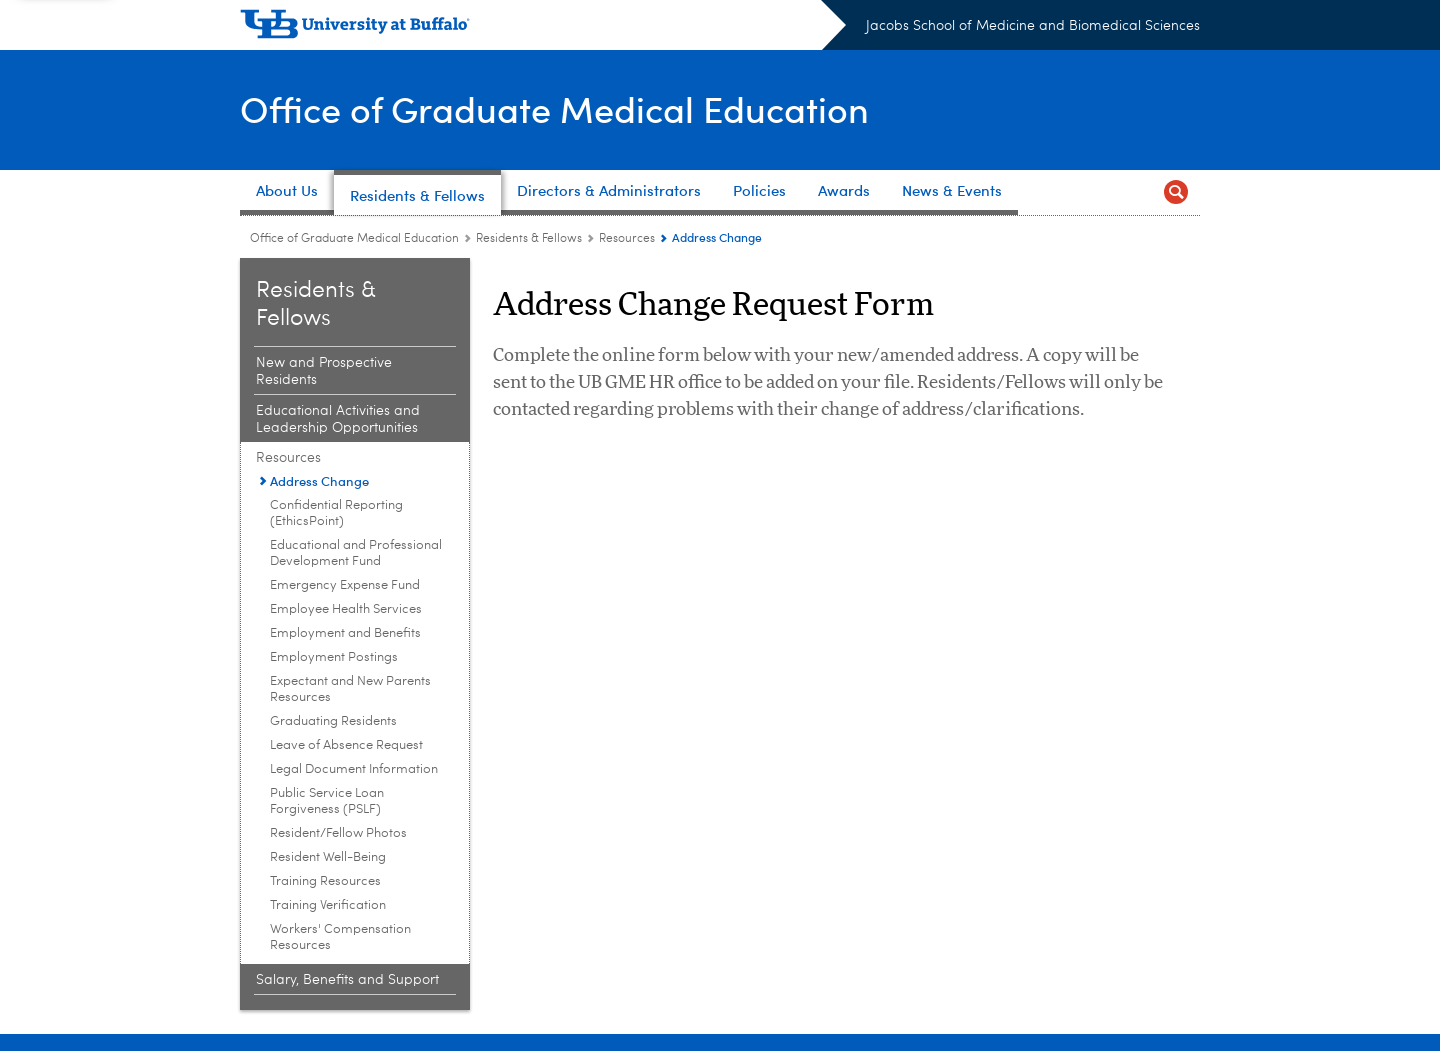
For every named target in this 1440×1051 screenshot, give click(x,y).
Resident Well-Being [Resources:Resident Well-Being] (328, 857)
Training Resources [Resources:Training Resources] (325, 881)
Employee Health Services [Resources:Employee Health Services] (346, 609)
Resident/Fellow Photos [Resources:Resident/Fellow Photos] (338, 833)
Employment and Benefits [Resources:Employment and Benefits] (345, 633)
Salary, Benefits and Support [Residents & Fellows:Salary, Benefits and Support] (347, 980)
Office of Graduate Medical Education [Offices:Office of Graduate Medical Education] (354, 239)
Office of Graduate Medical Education (554, 108)
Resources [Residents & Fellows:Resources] (627, 239)
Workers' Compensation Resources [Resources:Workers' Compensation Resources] (340, 937)
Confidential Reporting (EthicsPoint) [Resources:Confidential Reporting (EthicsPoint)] (336, 513)
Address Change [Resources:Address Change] (319, 480)
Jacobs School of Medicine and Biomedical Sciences (1033, 26)
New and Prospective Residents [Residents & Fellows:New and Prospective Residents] (324, 371)
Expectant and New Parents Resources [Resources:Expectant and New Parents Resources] (350, 689)
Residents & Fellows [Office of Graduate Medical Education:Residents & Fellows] (529, 239)
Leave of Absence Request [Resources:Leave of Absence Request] (346, 745)
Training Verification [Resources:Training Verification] (328, 905)
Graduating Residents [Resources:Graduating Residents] (333, 721)
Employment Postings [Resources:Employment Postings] (334, 657)
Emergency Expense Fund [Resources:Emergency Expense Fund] (345, 585)
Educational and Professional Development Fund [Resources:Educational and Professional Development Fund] (356, 553)
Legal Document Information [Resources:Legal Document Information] (354, 769)
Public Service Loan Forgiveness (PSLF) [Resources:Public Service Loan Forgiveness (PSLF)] (327, 801)
